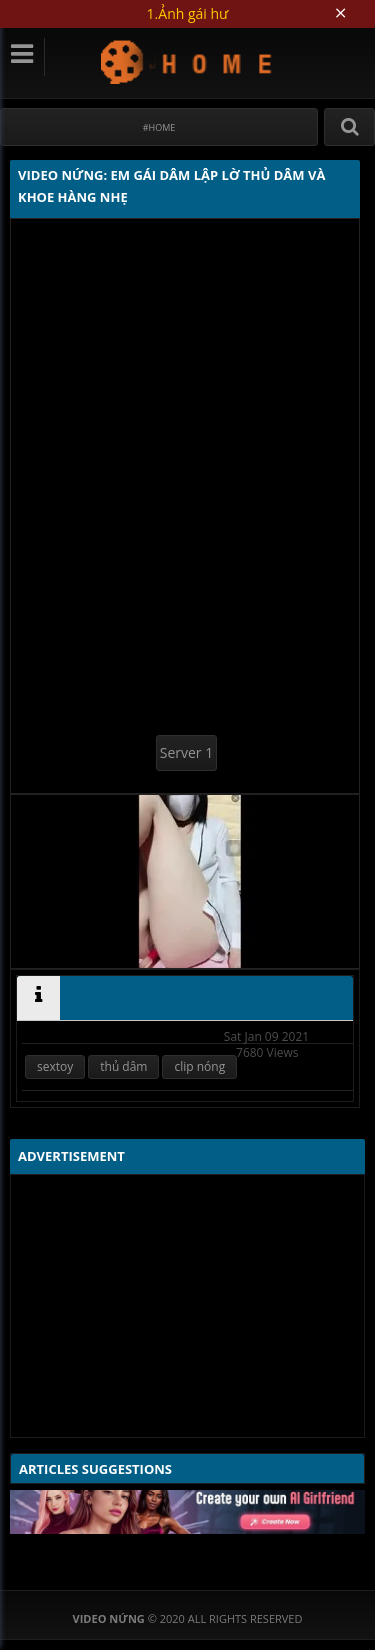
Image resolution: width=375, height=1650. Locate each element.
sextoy (55, 1066)
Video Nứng (187, 61)
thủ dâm (123, 1066)
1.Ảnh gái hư (188, 13)
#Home (159, 127)
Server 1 (186, 752)
